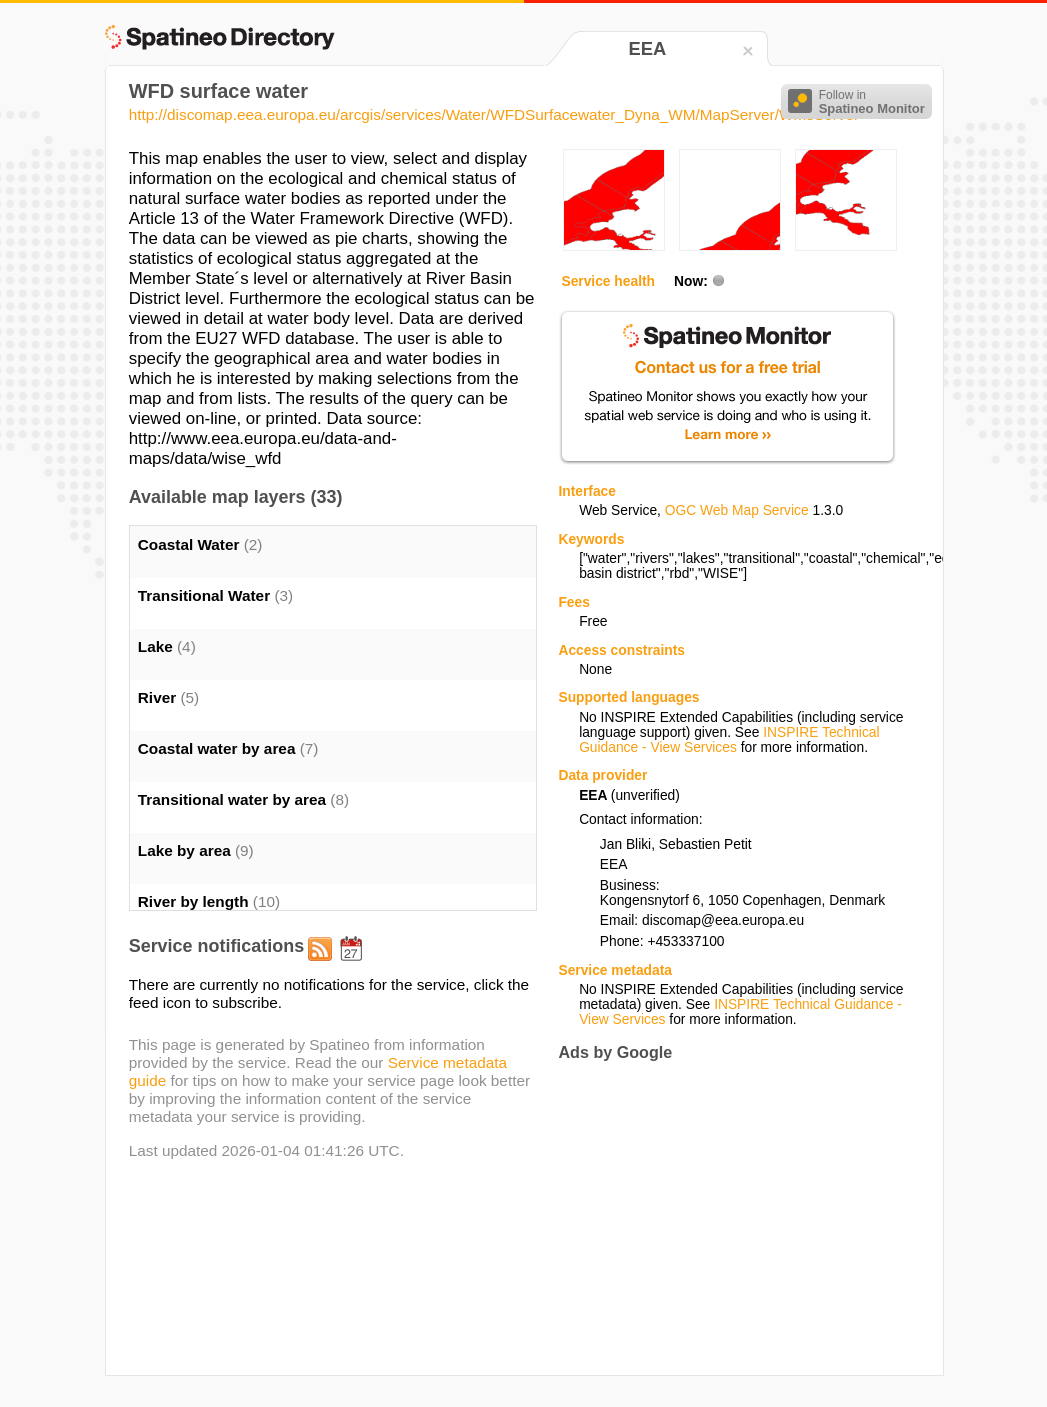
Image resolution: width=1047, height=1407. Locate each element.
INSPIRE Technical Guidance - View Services (729, 740)
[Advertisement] (726, 1218)
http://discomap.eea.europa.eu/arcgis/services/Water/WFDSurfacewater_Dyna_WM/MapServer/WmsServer (494, 114)
